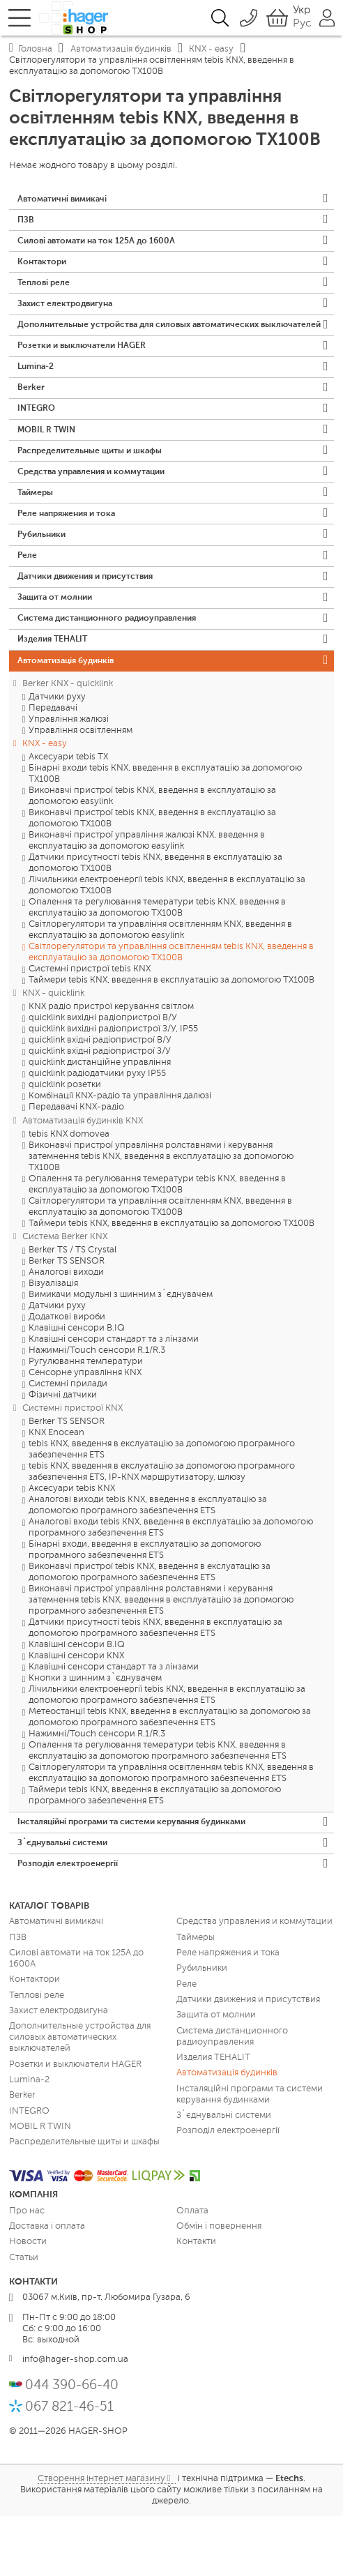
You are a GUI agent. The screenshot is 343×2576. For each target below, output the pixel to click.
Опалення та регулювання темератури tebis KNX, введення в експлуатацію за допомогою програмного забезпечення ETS (158, 1806)
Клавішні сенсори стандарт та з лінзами (114, 1394)
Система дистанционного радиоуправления (115, 668)
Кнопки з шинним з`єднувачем (95, 1733)
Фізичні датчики (63, 1450)
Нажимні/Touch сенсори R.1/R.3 (97, 1405)
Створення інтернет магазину (101, 2539)
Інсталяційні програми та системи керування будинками (142, 1877)
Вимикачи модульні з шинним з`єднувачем (121, 1349)
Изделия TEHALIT (55, 691)
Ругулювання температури (86, 1416)
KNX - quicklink (53, 1048)
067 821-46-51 (69, 2466)
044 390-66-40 (72, 2445)
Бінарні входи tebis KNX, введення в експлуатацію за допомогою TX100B (165, 829)
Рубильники (43, 577)
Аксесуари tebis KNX (72, 1543)
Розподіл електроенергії (70, 1923)
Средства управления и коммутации (97, 508)
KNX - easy (44, 798)
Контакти (196, 2302)
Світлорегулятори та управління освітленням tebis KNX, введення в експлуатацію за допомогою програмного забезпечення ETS (171, 1828)
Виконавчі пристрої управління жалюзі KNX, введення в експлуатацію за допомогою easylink (147, 896)
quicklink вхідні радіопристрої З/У (100, 1106)
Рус (301, 23)
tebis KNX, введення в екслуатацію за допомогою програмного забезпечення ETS (162, 1504)
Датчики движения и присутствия (92, 622)
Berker (31, 416)
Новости (28, 2302)
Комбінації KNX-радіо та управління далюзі (120, 1151)
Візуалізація (53, 1338)
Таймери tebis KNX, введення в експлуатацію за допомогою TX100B (171, 1035)
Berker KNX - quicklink (67, 738)
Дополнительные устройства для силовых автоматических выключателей (148, 343)
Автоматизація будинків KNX (82, 1175)
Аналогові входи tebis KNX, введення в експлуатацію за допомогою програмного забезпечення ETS (171, 1583)
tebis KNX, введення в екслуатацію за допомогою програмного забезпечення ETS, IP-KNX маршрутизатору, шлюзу (162, 1527)
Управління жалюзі (69, 773)
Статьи (23, 2317)
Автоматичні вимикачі (66, 199)
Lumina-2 (38, 393)
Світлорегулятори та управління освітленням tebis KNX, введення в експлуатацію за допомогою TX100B (171, 1007)
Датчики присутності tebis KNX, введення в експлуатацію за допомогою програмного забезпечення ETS (155, 1683)
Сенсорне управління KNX (85, 1427)
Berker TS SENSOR (67, 1316)
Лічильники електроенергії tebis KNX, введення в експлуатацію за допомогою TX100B (167, 940)
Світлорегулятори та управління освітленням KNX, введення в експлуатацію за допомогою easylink (160, 985)
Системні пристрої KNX (72, 1463)
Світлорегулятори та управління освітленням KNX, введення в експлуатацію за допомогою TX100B (160, 1261)
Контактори (43, 268)
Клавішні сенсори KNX (76, 1710)
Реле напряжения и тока (70, 554)
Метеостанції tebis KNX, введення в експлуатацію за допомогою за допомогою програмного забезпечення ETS (170, 1772)
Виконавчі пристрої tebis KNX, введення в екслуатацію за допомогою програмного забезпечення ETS (149, 1627)
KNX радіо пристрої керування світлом (111, 1061)
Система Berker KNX (64, 1291)
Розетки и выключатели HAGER (85, 371)
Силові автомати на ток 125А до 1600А (102, 245)
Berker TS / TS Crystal (72, 1305)
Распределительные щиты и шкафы (96, 485)
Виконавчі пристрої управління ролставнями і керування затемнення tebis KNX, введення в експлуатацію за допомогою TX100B (161, 1211)
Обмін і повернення (218, 2286)
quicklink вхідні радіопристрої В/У (100, 1095)
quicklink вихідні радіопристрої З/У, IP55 (113, 1084)
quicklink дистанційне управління (100, 1117)
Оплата (192, 2270)
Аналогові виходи (66, 1327)
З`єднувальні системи (65, 1900)
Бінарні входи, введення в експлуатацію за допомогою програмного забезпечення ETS (145, 1605)
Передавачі (53, 762)
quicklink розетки (65, 1139)
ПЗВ (26, 222)
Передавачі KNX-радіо (76, 1162)
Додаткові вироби (67, 1372)
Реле (27, 600)
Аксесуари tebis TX (68, 812)
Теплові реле (45, 291)
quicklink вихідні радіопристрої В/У (103, 1072)
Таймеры (37, 531)
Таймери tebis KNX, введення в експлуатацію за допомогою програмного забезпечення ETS (155, 1850)
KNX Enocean (56, 1487)
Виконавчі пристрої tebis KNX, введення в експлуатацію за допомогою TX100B (152, 873)
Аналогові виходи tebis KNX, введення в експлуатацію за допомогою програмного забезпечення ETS (148, 1560)
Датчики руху (57, 751)
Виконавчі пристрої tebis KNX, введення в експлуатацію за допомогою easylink (152, 851)
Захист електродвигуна (68, 314)
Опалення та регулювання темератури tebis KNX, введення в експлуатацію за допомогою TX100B (157, 963)
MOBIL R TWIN (48, 462)
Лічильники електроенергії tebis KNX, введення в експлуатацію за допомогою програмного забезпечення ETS (167, 1750)
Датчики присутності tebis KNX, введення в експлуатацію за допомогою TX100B (155, 918)
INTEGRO (37, 439)
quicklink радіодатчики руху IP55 (97, 1128)
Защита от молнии (58, 645)
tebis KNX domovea (69, 1188)
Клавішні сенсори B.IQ (77, 1383)
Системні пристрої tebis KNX (90, 1024)
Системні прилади (68, 1439)
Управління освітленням (80, 784)
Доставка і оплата (47, 2286)
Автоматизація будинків (70, 714)
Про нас (27, 2270)
